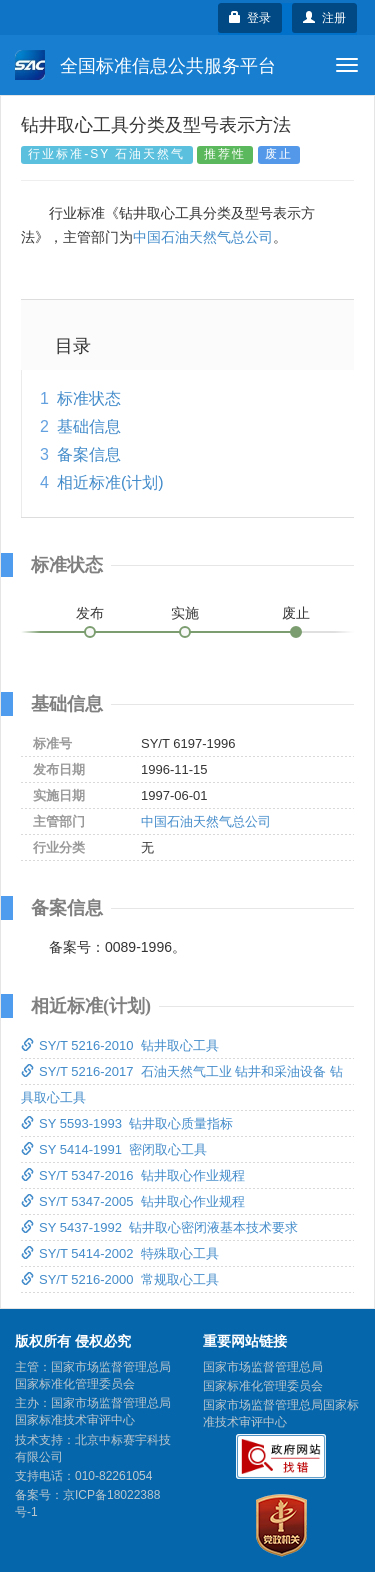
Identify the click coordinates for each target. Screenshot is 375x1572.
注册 (324, 18)
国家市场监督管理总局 (263, 1367)
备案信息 (89, 454)
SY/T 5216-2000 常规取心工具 (120, 1279)
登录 (250, 18)
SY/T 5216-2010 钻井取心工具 (120, 1045)
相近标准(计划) (110, 482)
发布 (90, 613)
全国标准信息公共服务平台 (145, 65)
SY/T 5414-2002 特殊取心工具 (120, 1253)
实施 (185, 613)
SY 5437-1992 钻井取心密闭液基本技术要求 (159, 1227)
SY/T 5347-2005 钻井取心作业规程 (133, 1201)
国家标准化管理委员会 (263, 1386)
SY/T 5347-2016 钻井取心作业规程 (133, 1175)
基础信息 (89, 426)
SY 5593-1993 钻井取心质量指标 (127, 1123)
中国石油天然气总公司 (203, 237)
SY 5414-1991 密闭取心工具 (114, 1149)
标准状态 (89, 398)
